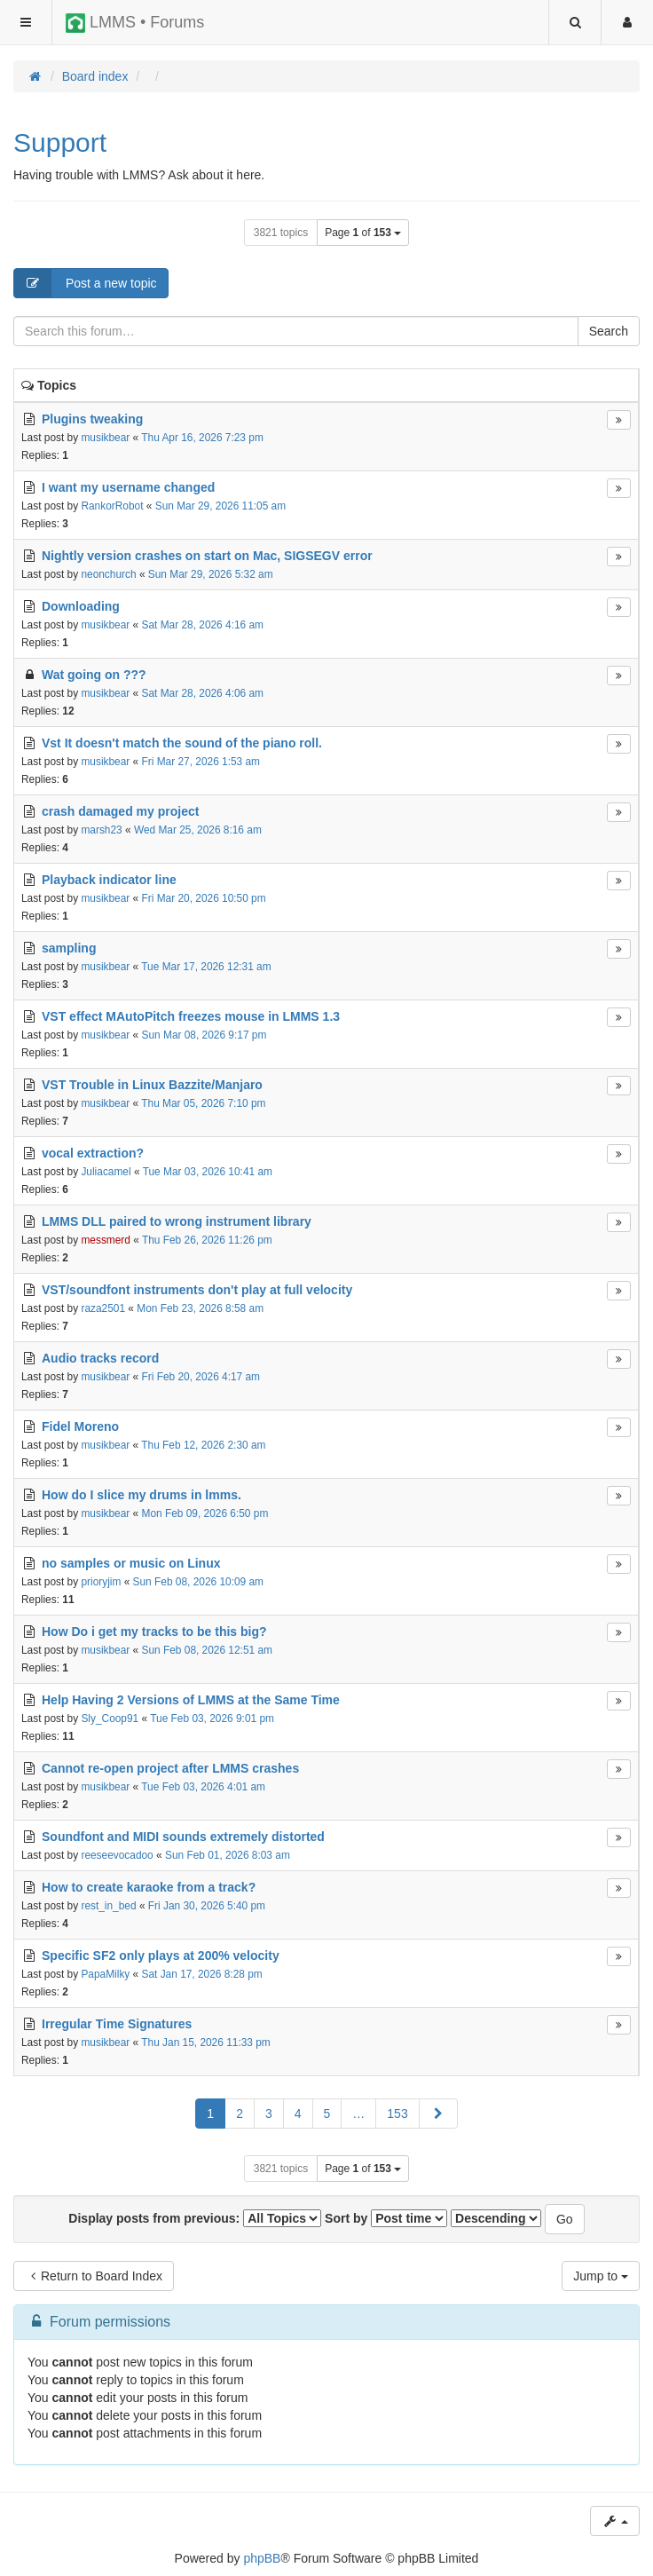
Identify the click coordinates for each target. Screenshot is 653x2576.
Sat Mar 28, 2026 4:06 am (203, 693)
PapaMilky (105, 1974)
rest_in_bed (108, 1906)
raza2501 (103, 1308)
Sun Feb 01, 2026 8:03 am (227, 1855)
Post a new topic (85, 283)
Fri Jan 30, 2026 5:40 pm (206, 1906)
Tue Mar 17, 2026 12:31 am (206, 966)
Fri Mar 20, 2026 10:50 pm (204, 898)
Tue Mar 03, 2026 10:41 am (207, 1172)
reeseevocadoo (117, 1855)
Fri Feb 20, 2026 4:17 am (201, 1377)
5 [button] (327, 2113)
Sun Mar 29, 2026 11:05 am (220, 506)
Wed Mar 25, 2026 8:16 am (198, 830)
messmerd (105, 1240)
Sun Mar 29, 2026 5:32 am (210, 574)
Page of (363, 232)
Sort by (386, 2218)
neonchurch (108, 574)
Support (59, 142)
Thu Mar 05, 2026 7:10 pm (203, 1103)
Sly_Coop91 (109, 1718)
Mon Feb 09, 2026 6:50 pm (205, 1513)
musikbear (105, 437)
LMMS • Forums (135, 23)
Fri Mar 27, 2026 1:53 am (201, 761)
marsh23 (101, 830)
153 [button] (397, 2113)
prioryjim (101, 1582)
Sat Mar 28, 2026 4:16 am (203, 625)
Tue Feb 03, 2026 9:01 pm (212, 1718)
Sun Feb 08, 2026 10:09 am (198, 1582)
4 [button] (298, 2113)
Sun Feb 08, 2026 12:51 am (207, 1650)
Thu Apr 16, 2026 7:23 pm (202, 437)
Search (608, 331)
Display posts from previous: (194, 2218)
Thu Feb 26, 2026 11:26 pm (207, 1240)
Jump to (600, 2276)
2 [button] (239, 2113)
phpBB (261, 2558)
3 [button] (268, 2113)
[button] (438, 2113)
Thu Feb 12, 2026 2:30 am (203, 1445)
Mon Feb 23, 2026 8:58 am (200, 1308)
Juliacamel (105, 1172)
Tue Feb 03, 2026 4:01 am (203, 1787)
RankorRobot (112, 506)
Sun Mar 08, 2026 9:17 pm (204, 1035)
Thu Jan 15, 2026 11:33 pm (205, 2042)
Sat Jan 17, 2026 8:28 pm (202, 1974)
